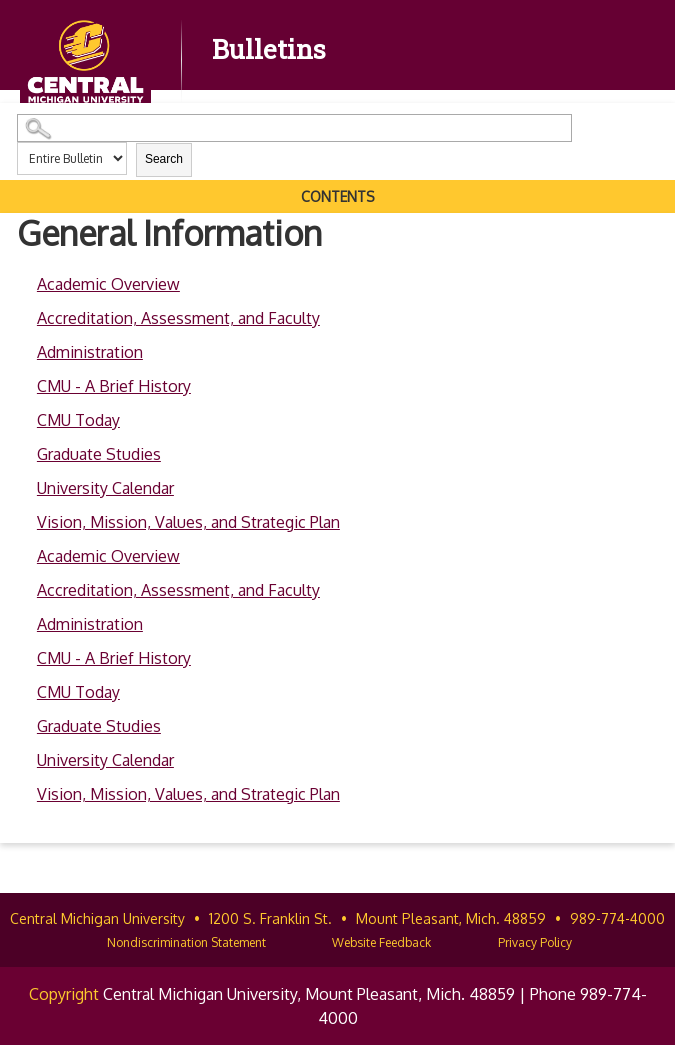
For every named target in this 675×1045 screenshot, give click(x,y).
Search (164, 159)
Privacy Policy (535, 942)
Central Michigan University (97, 918)
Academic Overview (108, 284)
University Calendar (105, 488)
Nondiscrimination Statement (186, 942)
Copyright (64, 994)
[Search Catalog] (294, 128)
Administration (90, 352)
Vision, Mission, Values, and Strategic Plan (188, 522)
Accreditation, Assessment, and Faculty (178, 318)
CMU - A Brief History (114, 386)
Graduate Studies (99, 454)
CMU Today (78, 420)
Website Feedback (381, 942)
